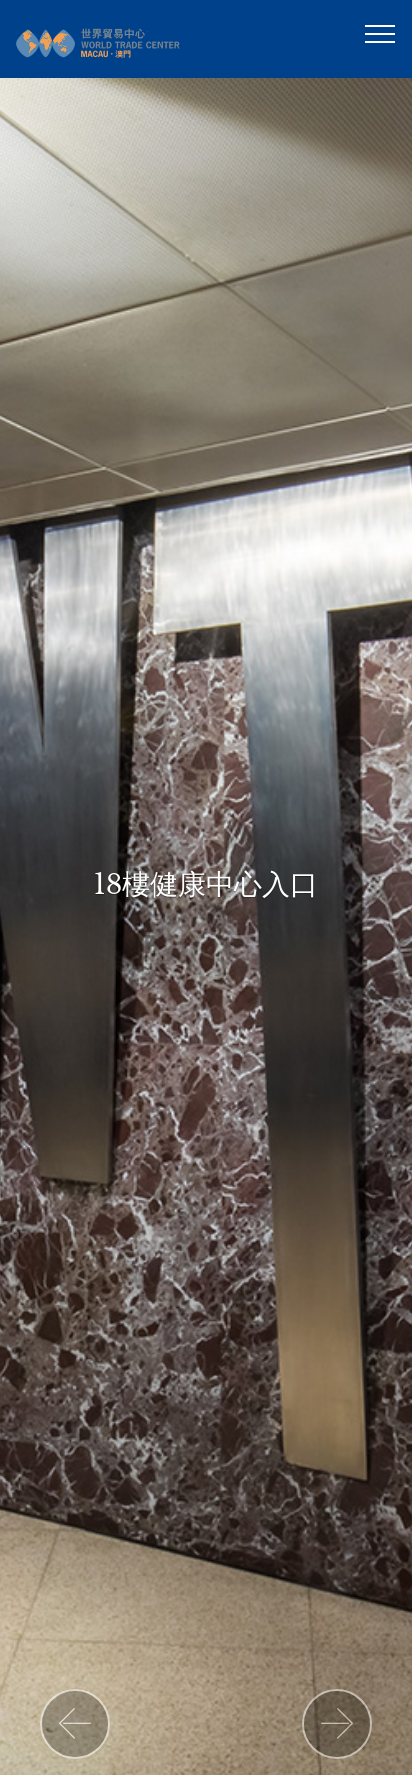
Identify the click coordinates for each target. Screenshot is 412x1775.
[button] (75, 1724)
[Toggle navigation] (380, 33)
